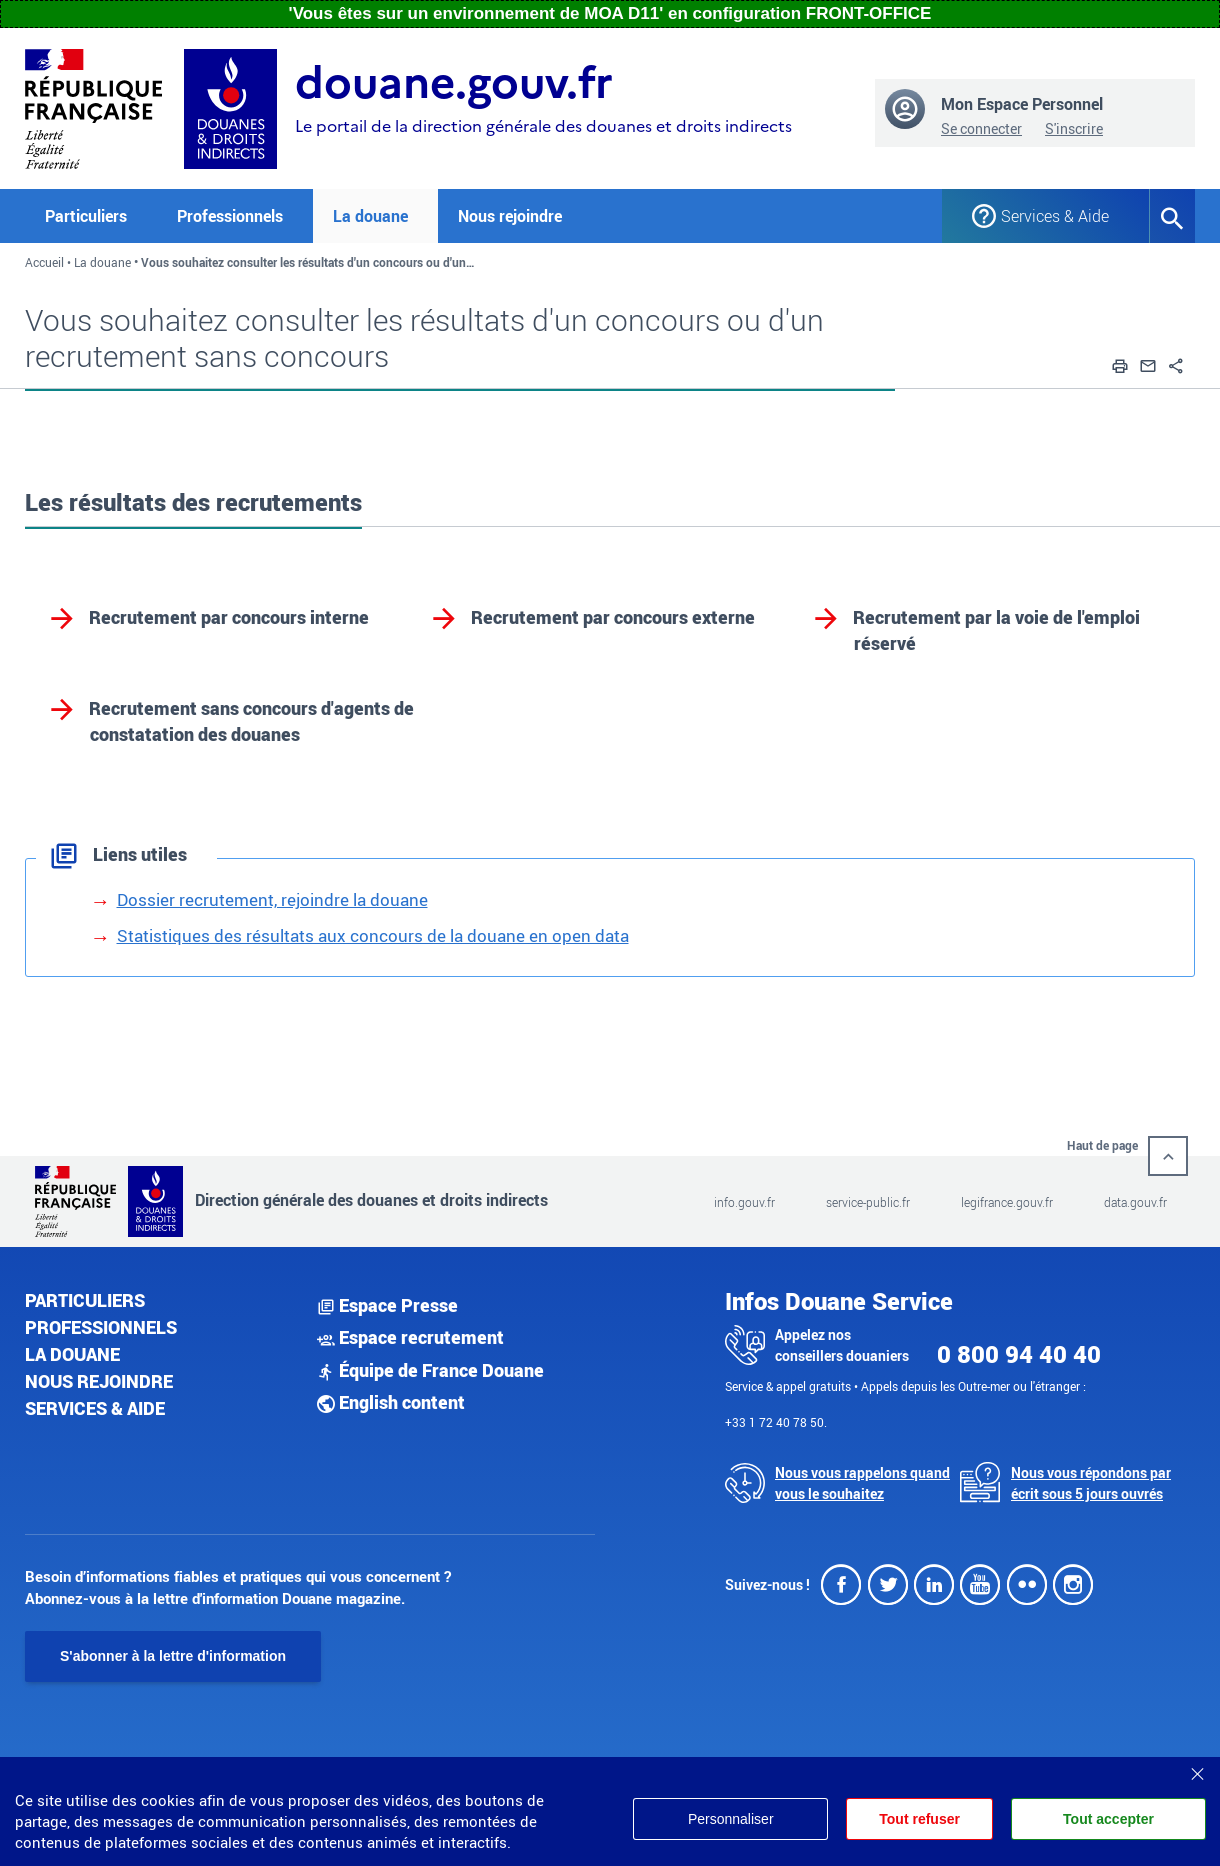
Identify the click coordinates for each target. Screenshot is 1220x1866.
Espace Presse (387, 1305)
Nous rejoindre (510, 216)
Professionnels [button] (230, 216)
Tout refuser (919, 1819)
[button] (1120, 363)
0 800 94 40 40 (1019, 1354)
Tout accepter (1108, 1819)
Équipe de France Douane (430, 1370)
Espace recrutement (410, 1337)
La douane (102, 262)
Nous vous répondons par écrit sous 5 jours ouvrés (1091, 1483)
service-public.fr (868, 1202)
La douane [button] (370, 216)
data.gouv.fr (1135, 1202)
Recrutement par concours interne (229, 617)
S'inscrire (1074, 128)
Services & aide (95, 1408)
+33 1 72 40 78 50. (776, 1422)
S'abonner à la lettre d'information (173, 1656)
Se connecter (981, 128)
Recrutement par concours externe (613, 617)
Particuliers (85, 1300)
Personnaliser (731, 1819)
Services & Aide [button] (1055, 216)
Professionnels (101, 1327)
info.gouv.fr (744, 1202)
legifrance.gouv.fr (1007, 1202)
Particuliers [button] (86, 216)
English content (391, 1402)
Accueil (44, 262)
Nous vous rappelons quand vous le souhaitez (862, 1483)
